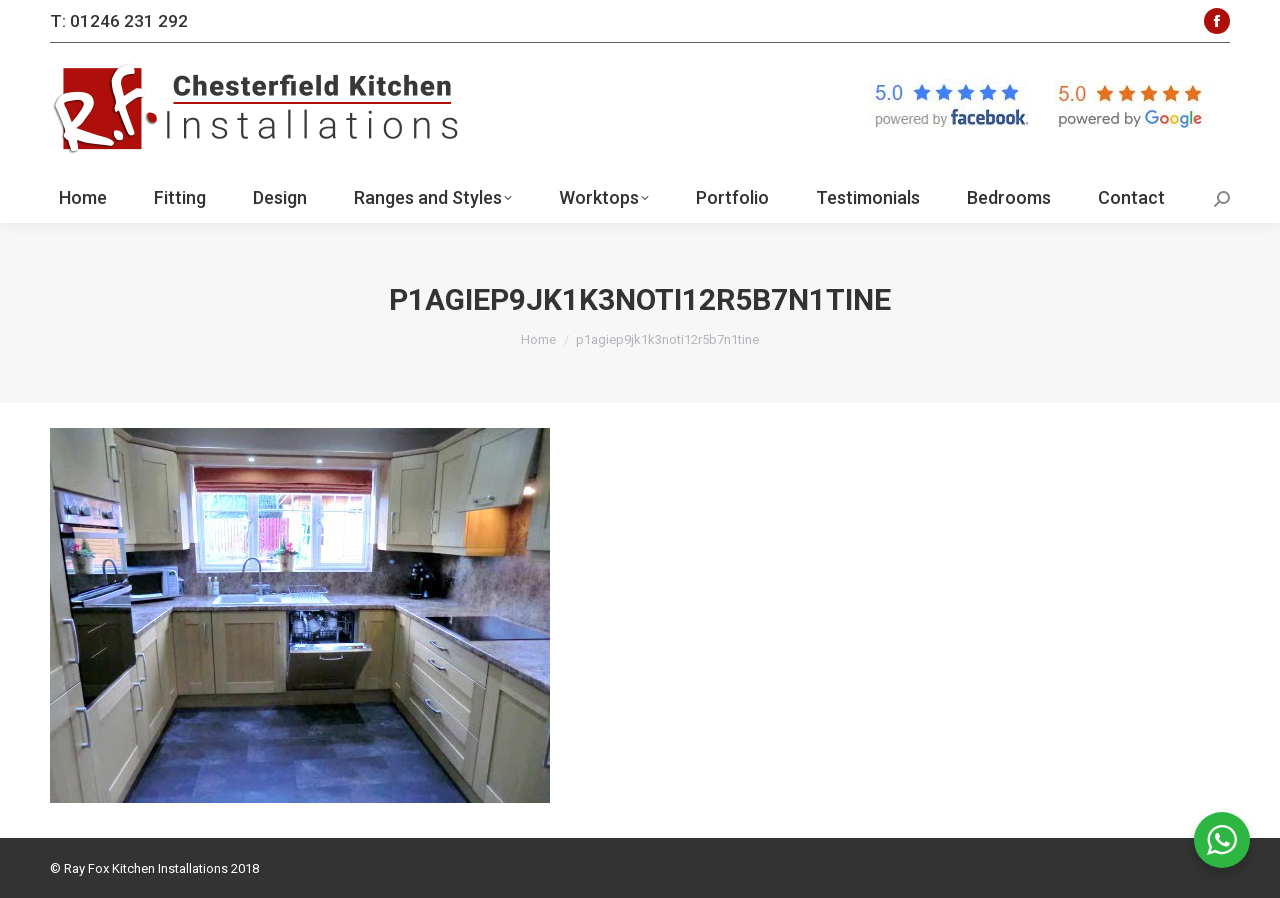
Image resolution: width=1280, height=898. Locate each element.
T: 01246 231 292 (119, 21)
